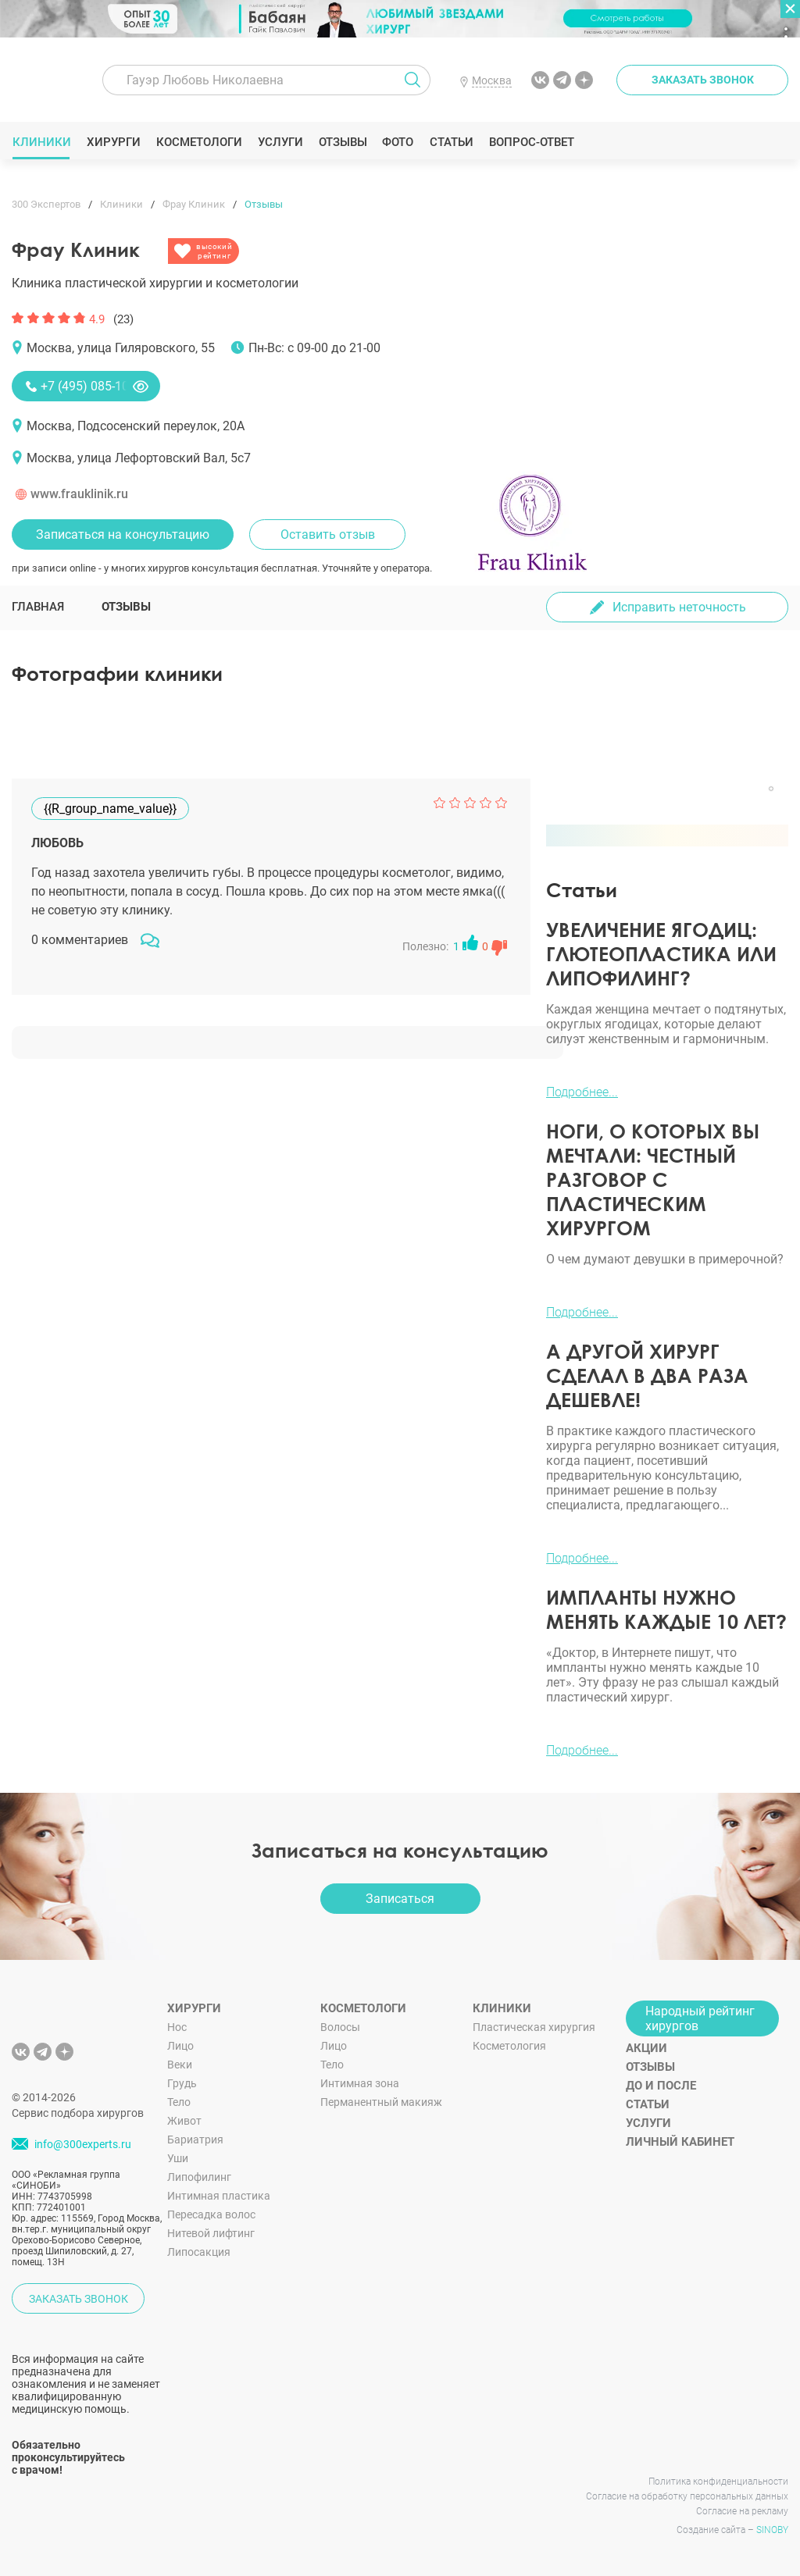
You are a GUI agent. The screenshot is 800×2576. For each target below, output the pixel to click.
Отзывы (342, 142)
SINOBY (772, 2529)
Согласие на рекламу (742, 2511)
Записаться (400, 1898)
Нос (177, 2027)
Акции (646, 2048)
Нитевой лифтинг (211, 2233)
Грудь (182, 2083)
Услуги (280, 142)
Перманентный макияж (381, 2102)
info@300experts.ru (82, 2145)
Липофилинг (199, 2177)
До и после (661, 2086)
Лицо (180, 2046)
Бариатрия (195, 2139)
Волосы (340, 2027)
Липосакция (198, 2252)
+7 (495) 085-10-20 (93, 386)
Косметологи (198, 142)
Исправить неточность (679, 607)
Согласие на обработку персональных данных (687, 2496)
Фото (397, 142)
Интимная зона (359, 2083)
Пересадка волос (211, 2214)
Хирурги (113, 142)
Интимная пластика (218, 2195)
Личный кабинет (680, 2142)
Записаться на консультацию (122, 534)
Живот (184, 2121)
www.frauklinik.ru (79, 493)
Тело (179, 2102)
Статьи (451, 142)
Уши (177, 2158)
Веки (179, 2064)
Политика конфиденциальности (718, 2481)
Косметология (509, 2046)
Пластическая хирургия (534, 2027)
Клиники (41, 142)
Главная (38, 607)
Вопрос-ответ (531, 142)
